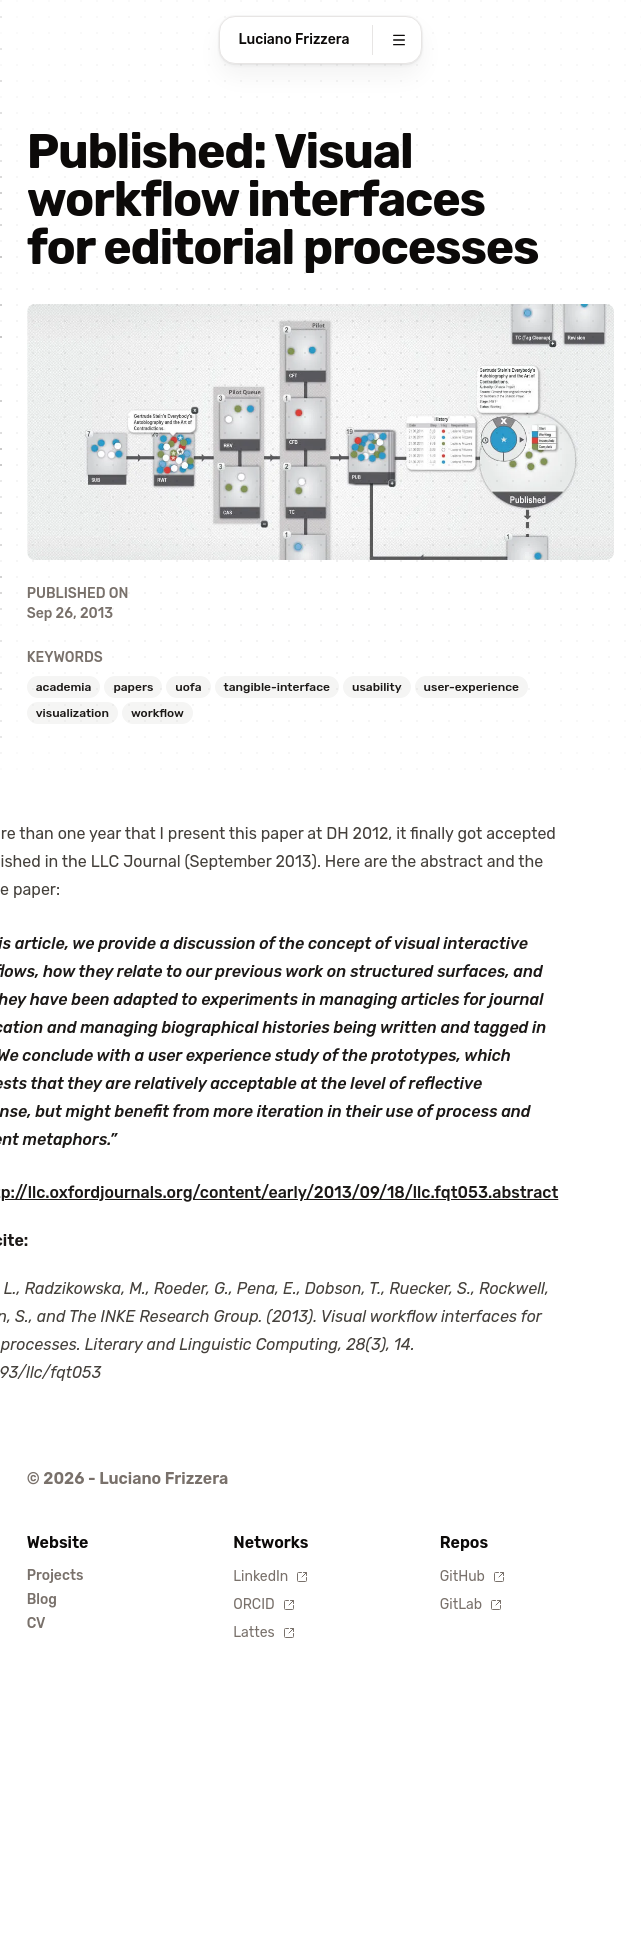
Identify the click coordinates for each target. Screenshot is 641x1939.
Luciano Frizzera (294, 39)
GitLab (471, 1604)
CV (36, 1623)
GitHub (472, 1576)
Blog (42, 1599)
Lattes (263, 1632)
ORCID (263, 1604)
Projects (55, 1575)
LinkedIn (270, 1576)
